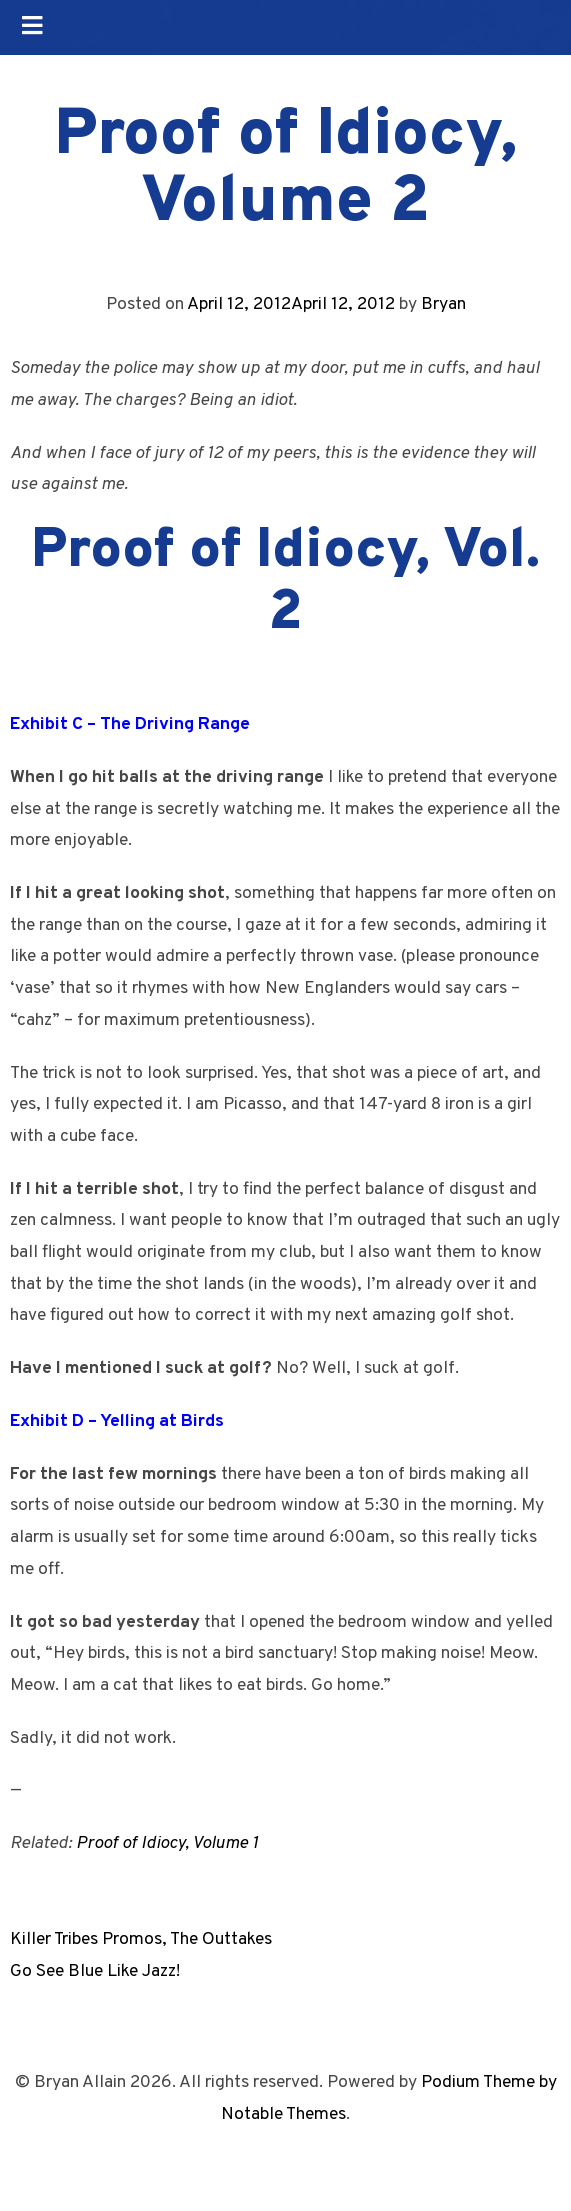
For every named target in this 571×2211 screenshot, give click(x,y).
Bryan (443, 304)
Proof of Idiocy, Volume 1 (167, 1843)
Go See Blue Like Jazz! (95, 1971)
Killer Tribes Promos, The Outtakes (141, 1939)
